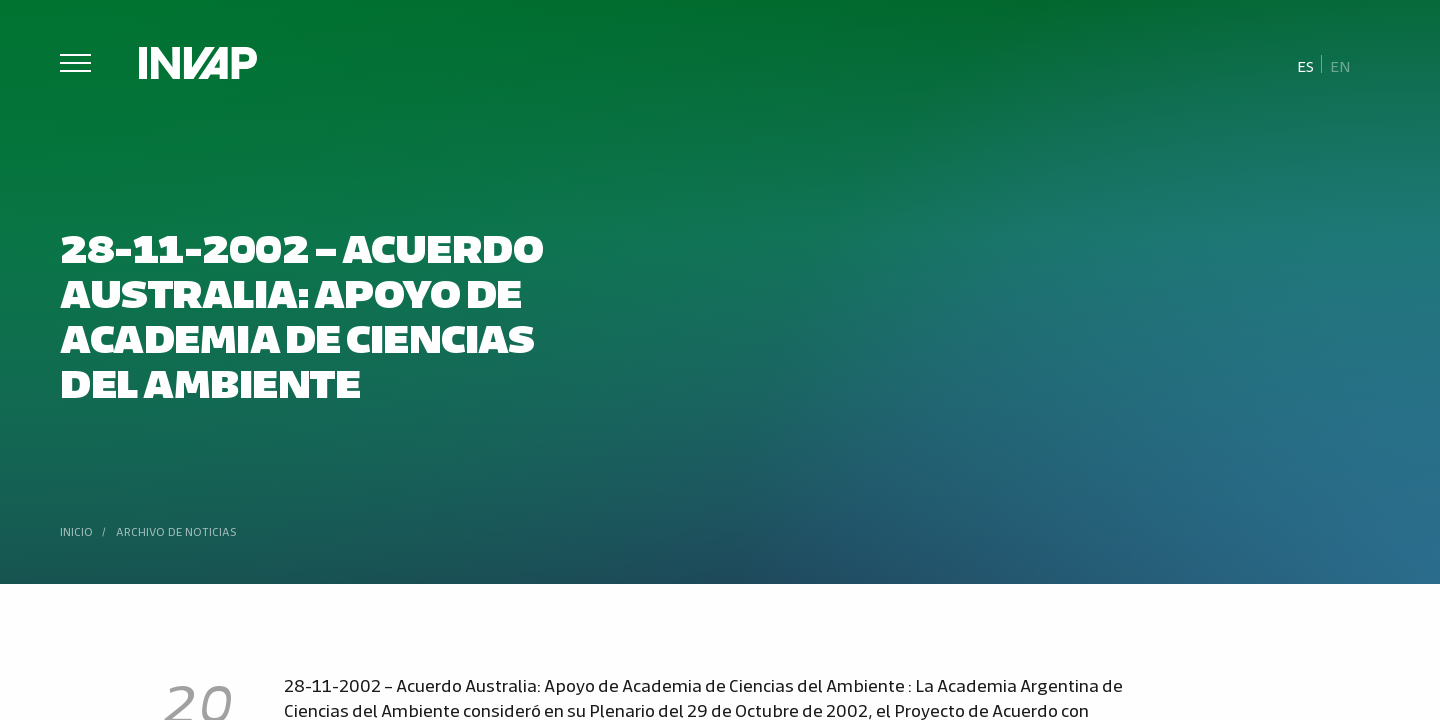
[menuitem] (1306, 65)
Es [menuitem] (1305, 65)
